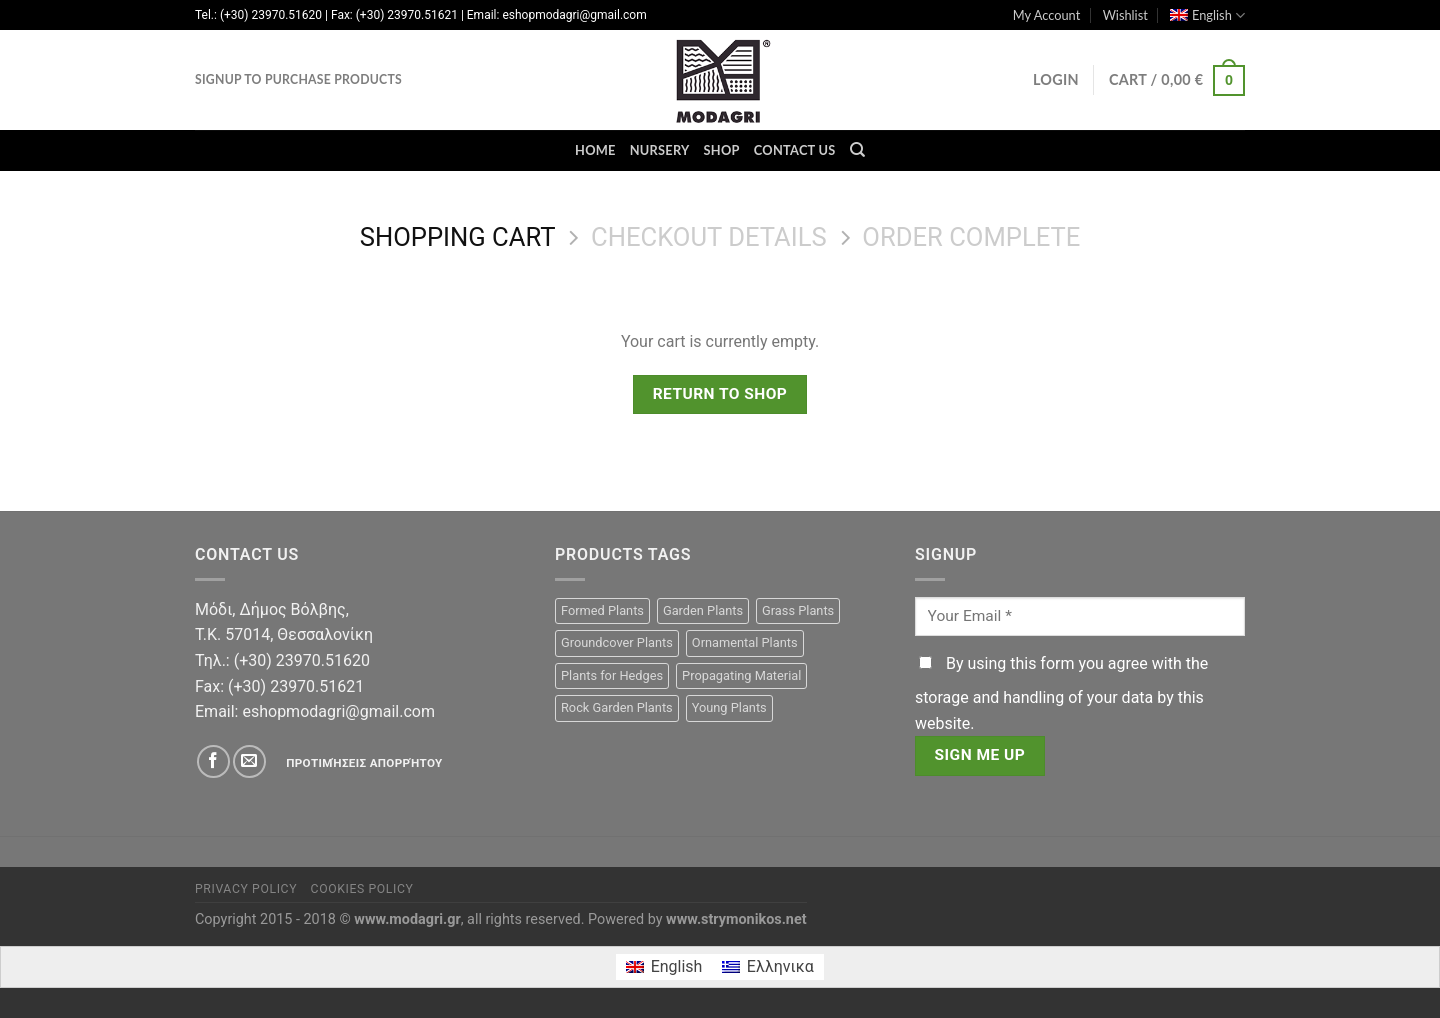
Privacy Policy (246, 889)
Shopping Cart (458, 237)
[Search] (857, 150)
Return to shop (720, 394)
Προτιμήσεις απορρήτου (364, 763)
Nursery (660, 150)
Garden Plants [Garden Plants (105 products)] (703, 610)
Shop (722, 150)
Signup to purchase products (298, 79)
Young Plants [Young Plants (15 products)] (729, 707)
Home (595, 150)
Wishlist (1125, 15)
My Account (1046, 15)
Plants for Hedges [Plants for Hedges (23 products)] (612, 675)
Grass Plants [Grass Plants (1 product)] (798, 610)
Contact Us (795, 150)
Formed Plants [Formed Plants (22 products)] (602, 610)
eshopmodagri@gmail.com (338, 711)
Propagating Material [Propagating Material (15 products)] (741, 675)
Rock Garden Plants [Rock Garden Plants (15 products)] (617, 707)
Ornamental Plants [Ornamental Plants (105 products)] (745, 642)
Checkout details (709, 237)
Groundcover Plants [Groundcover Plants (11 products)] (617, 642)
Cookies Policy (362, 889)
